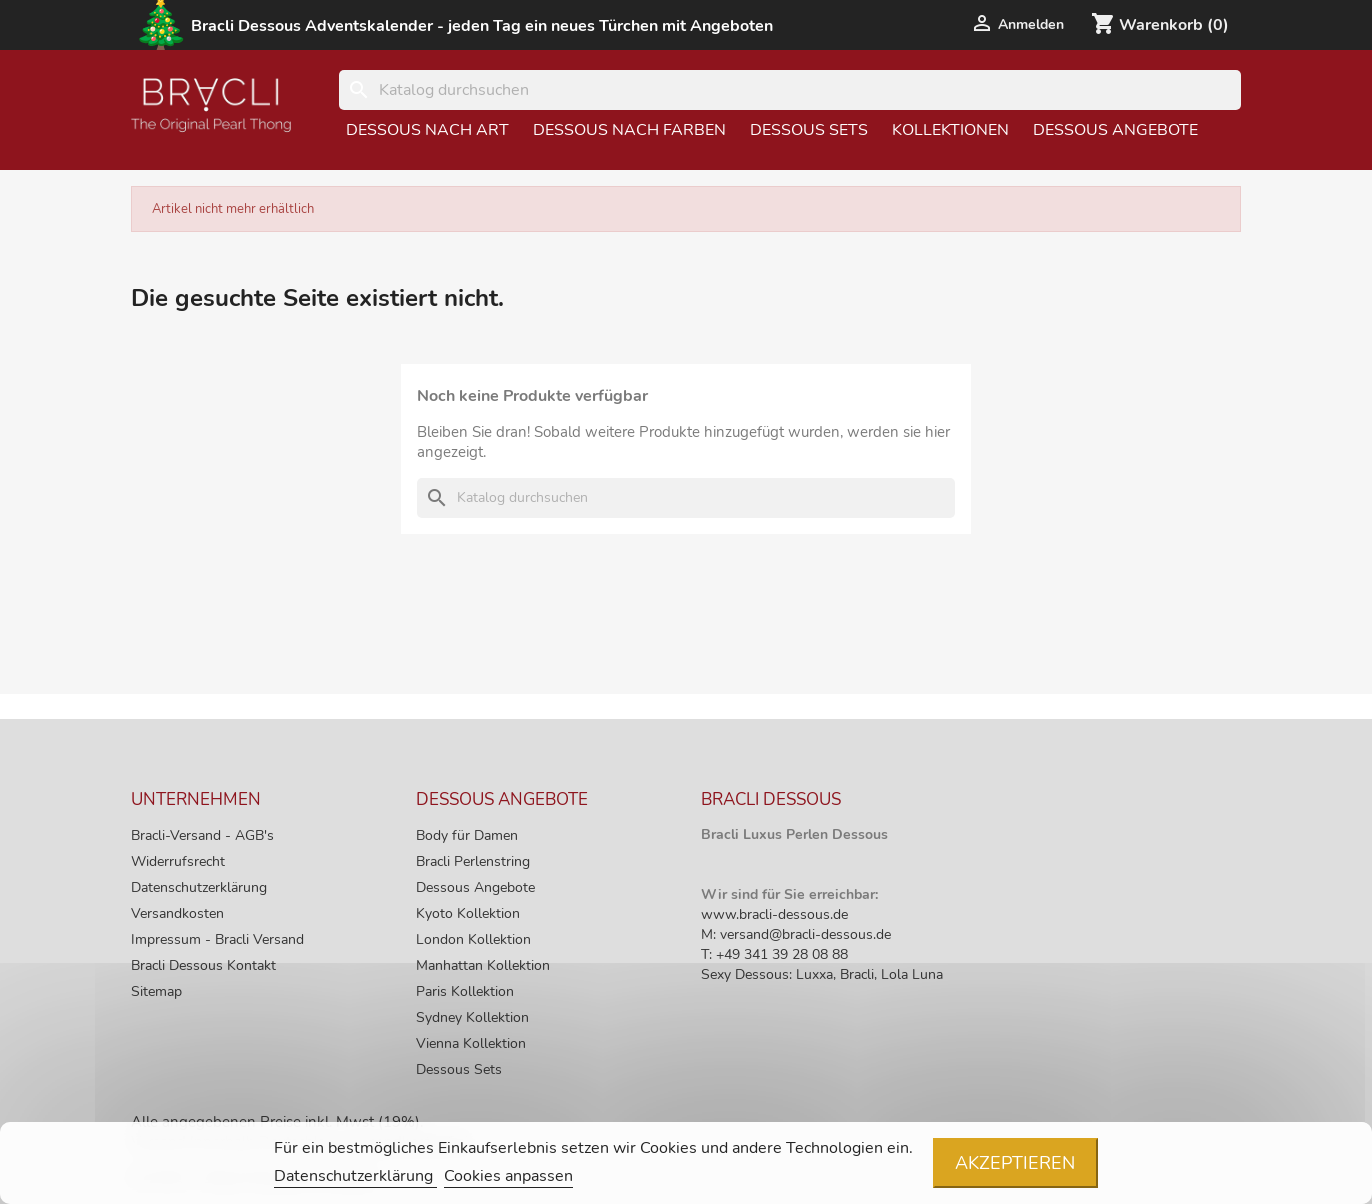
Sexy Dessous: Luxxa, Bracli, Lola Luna (822, 974)
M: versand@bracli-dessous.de (796, 934)
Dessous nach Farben (629, 130)
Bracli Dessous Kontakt (203, 965)
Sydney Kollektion (472, 1017)
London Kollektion (473, 939)
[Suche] (790, 90)
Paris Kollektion (465, 991)
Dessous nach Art (427, 130)
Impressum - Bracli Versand (217, 939)
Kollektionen (950, 130)
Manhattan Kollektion (483, 965)
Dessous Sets (809, 130)
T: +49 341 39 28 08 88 (774, 954)
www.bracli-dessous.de (774, 914)
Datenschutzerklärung (199, 887)
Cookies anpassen (508, 1176)
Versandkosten (177, 913)
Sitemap (156, 991)
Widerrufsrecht (178, 861)
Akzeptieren (1015, 1163)
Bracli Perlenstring (473, 861)
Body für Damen (467, 835)
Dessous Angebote (1115, 130)
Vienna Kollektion (471, 1043)
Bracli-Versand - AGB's (202, 835)
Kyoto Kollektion (468, 913)
